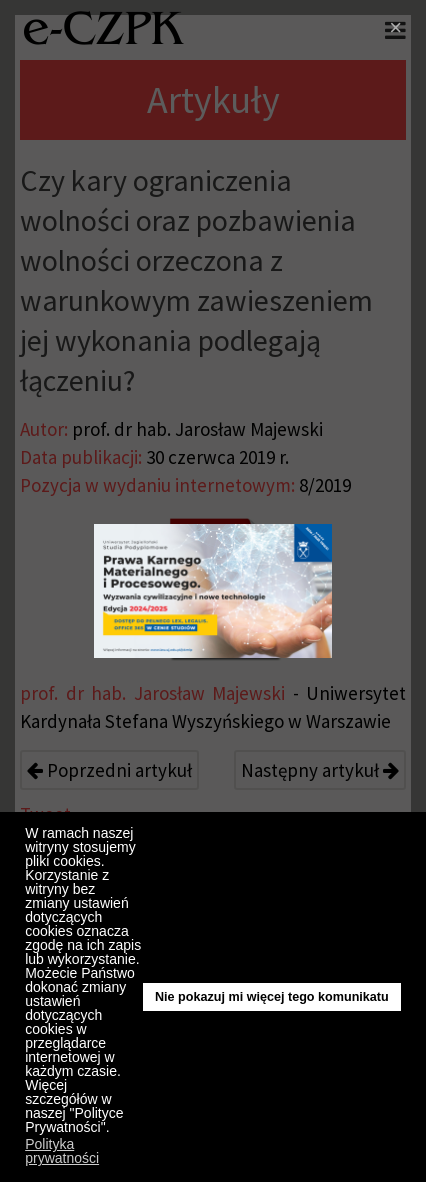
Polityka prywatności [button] (62, 1151)
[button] (114, 1130)
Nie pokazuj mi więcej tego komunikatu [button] (272, 997)
